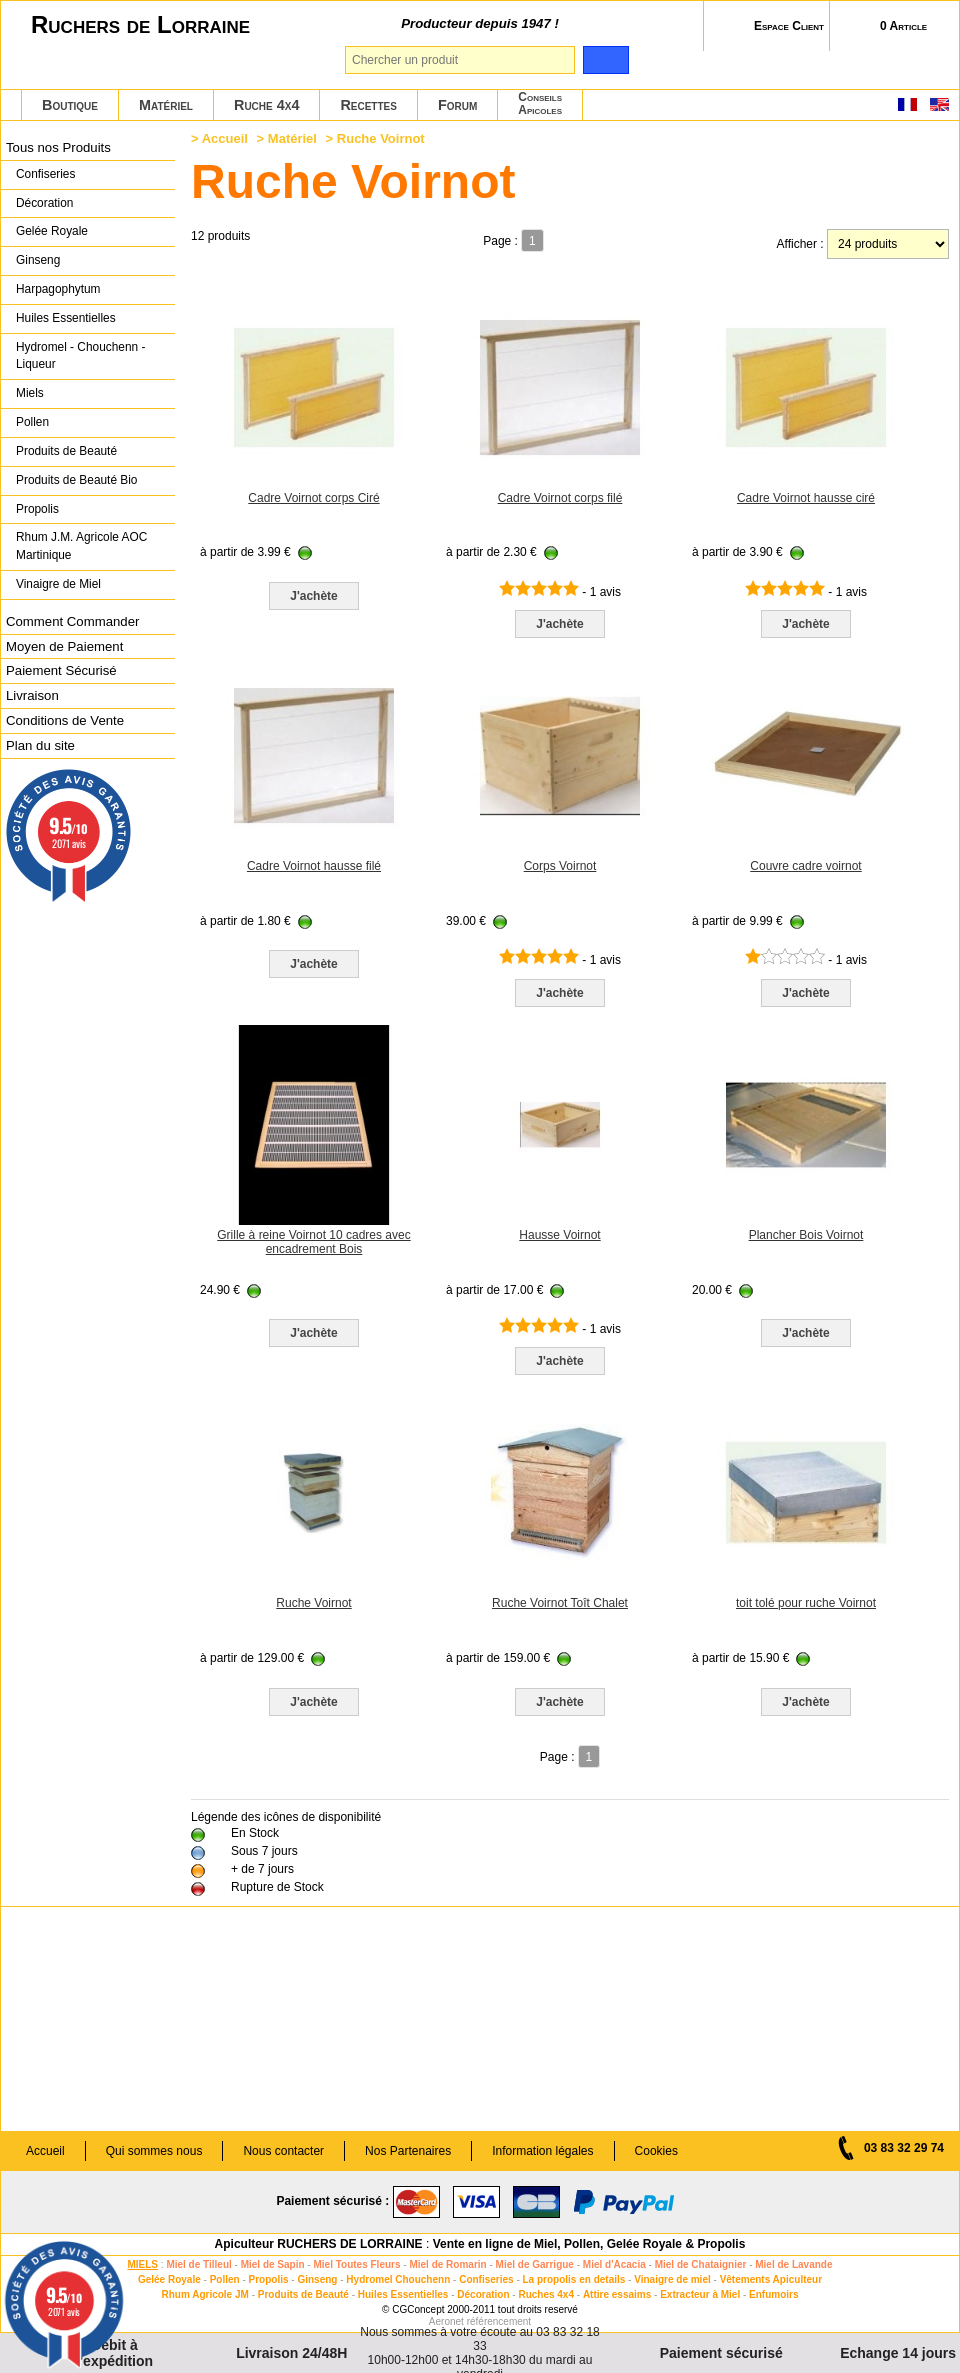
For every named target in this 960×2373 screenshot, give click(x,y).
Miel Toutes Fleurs (356, 2264)
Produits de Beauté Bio (76, 480)
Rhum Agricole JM (204, 2294)
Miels (30, 393)
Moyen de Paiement (64, 646)
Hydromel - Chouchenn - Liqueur (80, 356)
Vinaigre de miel (672, 2279)
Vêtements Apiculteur (771, 2279)
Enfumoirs (773, 2294)
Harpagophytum (58, 289)
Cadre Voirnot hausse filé (314, 866)
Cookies (656, 2151)
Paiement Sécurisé (61, 670)
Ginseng (38, 260)
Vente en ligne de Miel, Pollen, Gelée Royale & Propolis (589, 2244)
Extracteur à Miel (700, 2294)
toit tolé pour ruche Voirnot (806, 1603)
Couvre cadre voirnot (805, 866)
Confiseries (45, 174)
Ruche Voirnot (313, 1603)
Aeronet (446, 2321)
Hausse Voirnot (559, 1235)
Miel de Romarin (447, 2264)
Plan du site (40, 745)
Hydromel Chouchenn (398, 2279)
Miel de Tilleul (198, 2264)
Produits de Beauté (66, 451)
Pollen (32, 422)
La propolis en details (574, 2279)
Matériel (166, 105)
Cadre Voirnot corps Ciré (313, 498)
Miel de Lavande (793, 2264)
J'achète (314, 596)
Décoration (44, 203)
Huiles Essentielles (66, 318)
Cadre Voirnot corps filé (560, 498)
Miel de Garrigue (535, 2264)
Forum (457, 105)
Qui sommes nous (154, 2151)
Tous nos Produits (58, 147)
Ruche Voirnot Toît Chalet (560, 1603)
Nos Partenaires (408, 2151)
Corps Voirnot (560, 866)
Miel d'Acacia (614, 2264)
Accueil (225, 138)
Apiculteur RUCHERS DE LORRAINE (319, 2244)
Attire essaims (617, 2294)
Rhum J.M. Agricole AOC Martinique (81, 546)
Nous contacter (283, 2151)
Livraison (32, 695)
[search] (605, 60)
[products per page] (888, 244)
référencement (499, 2321)
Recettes (368, 105)
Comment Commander (72, 621)
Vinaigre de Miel (58, 584)
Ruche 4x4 (266, 105)
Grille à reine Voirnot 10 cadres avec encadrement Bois (313, 1242)
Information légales (542, 2151)
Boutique (70, 105)
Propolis (37, 509)
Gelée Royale (52, 231)
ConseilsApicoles (540, 103)
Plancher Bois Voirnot (806, 1235)
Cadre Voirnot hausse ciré (806, 498)
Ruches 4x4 (546, 2294)
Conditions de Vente (65, 720)
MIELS (142, 2264)
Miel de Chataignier (701, 2264)
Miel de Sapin (273, 2264)
